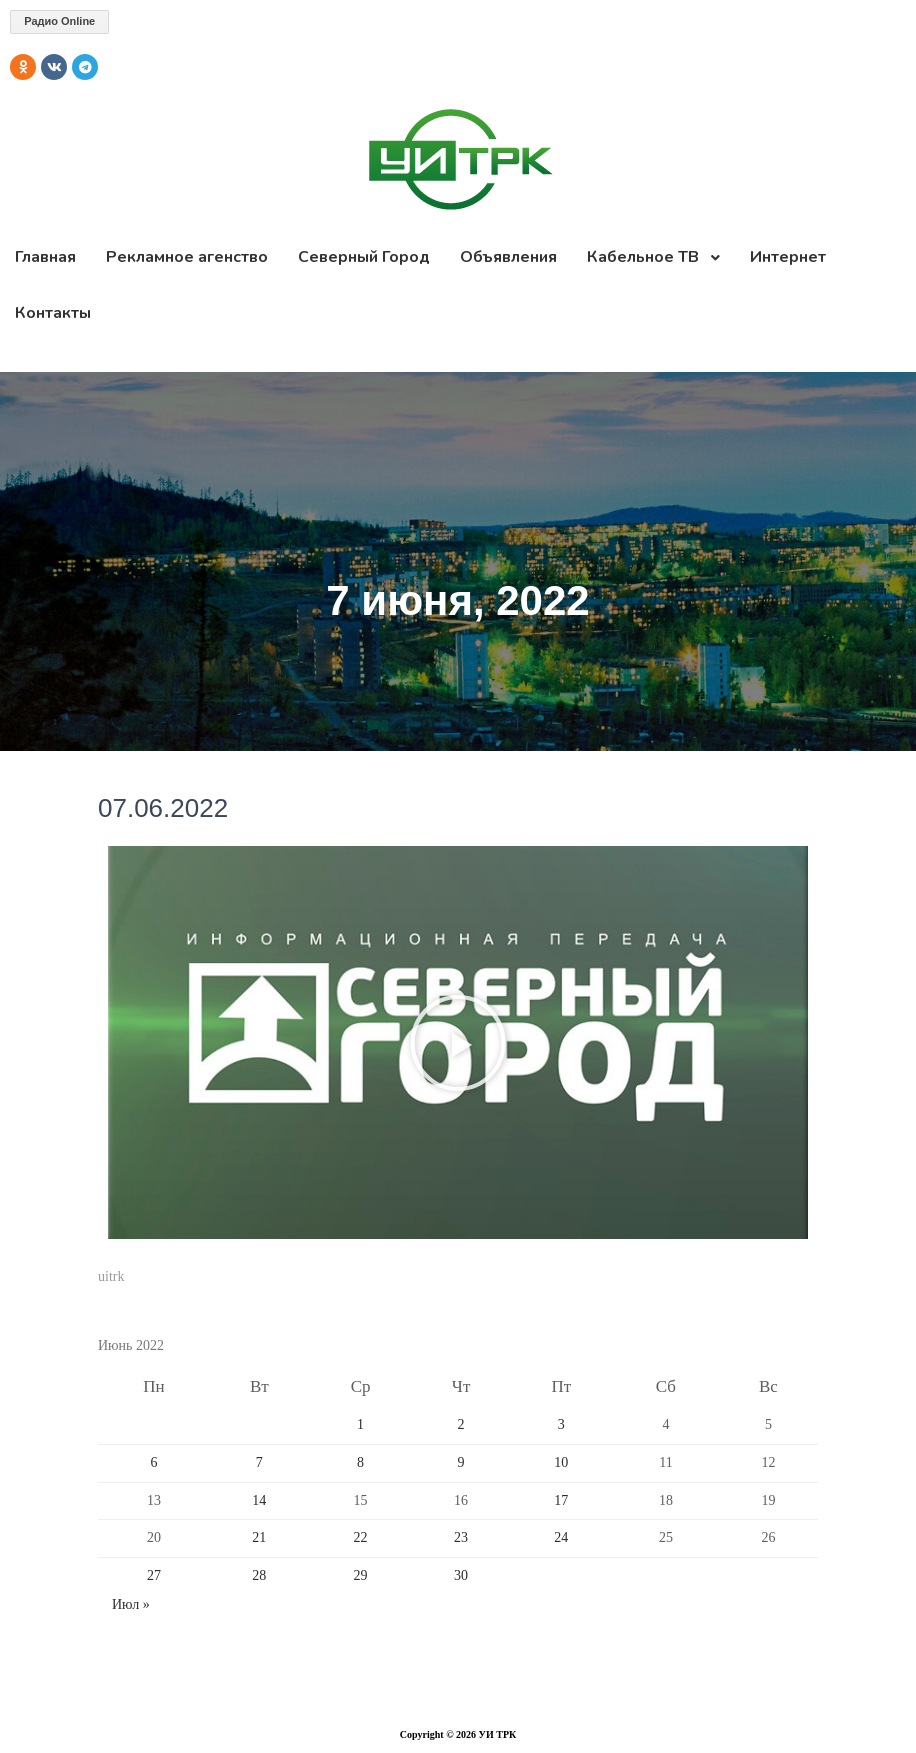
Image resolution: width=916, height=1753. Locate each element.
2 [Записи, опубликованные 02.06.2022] (461, 1424)
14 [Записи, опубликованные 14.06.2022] (259, 1500)
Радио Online (59, 21)
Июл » (131, 1604)
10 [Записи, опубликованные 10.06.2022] (561, 1462)
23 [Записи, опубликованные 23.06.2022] (461, 1537)
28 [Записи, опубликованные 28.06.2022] (259, 1575)
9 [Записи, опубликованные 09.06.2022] (461, 1462)
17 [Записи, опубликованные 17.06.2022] (561, 1500)
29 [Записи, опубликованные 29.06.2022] (361, 1575)
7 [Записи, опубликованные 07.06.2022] (259, 1462)
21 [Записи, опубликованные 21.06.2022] (259, 1537)
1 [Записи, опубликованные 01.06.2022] (360, 1424)
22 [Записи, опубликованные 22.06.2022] (361, 1537)
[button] (458, 1043)
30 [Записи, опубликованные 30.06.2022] (461, 1575)
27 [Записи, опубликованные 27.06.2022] (154, 1575)
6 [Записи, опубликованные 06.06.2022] (154, 1462)
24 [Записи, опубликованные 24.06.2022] (561, 1537)
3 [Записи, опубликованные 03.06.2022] (561, 1424)
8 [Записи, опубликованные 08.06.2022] (360, 1462)
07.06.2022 (163, 808)
